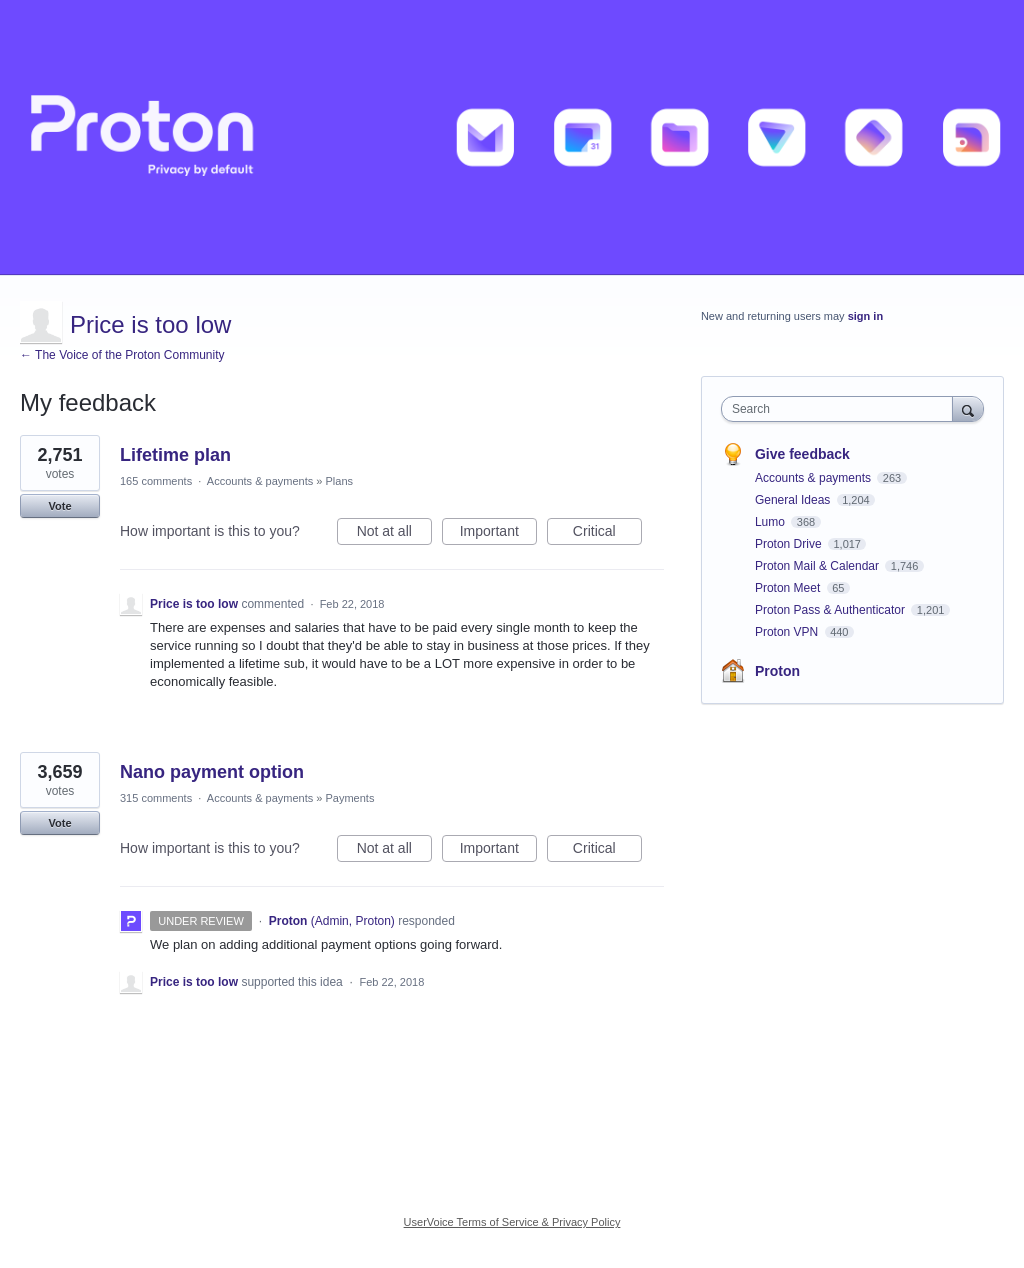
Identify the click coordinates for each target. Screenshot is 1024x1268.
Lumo (771, 522)
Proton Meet (789, 588)
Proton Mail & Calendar (818, 566)
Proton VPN (788, 632)
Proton (777, 671)
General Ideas (794, 500)
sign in (865, 316)
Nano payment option (212, 772)
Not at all (394, 534)
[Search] (968, 408)
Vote (59, 506)
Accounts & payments (260, 481)
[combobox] (841, 409)
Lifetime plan (175, 455)
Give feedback (802, 454)
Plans (339, 481)
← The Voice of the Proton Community (122, 355)
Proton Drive (790, 544)
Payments (349, 798)
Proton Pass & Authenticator (831, 610)
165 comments (156, 481)
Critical (607, 534)
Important (498, 534)
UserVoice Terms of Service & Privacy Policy (512, 1222)
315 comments (156, 798)
